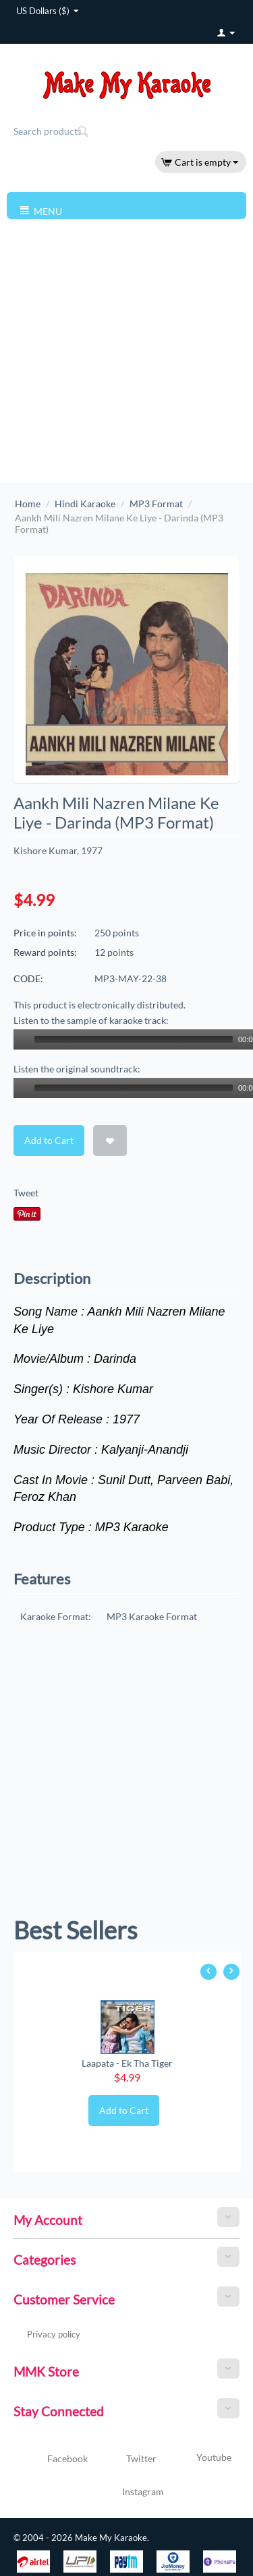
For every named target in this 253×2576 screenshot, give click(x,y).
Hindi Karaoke (85, 503)
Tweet (25, 1192)
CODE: (28, 978)
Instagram (126, 2492)
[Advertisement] (126, 350)
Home (27, 503)
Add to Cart (49, 1140)
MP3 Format (156, 503)
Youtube (197, 2459)
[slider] (133, 1039)
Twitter (125, 2459)
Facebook (52, 2459)
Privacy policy (53, 2334)
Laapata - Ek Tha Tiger (127, 2063)
